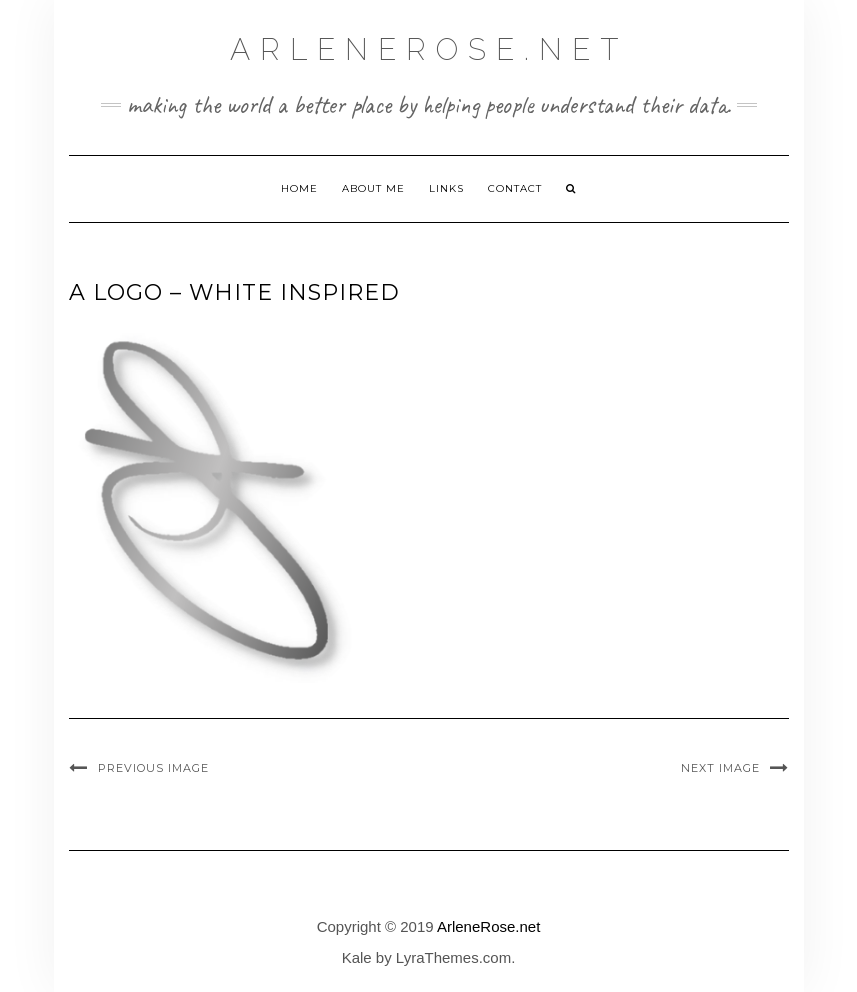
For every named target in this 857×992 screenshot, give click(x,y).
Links (446, 188)
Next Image (720, 768)
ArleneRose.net (429, 49)
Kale (357, 957)
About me (373, 188)
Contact (515, 188)
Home (299, 188)
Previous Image (153, 768)
